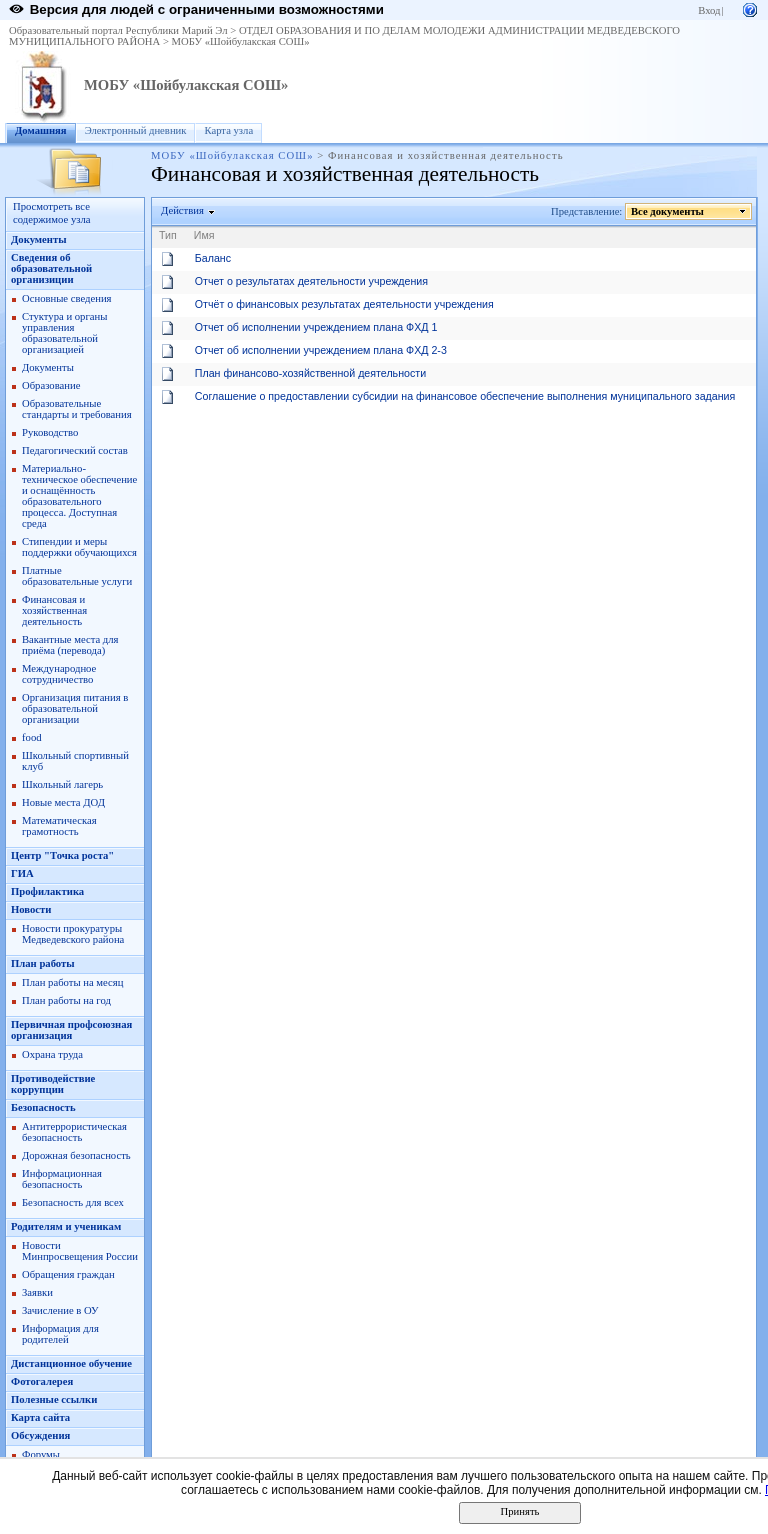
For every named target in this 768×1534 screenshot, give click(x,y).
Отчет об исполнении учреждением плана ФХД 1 (316, 327)
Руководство (50, 432)
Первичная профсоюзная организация (71, 1030)
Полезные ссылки (54, 1399)
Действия (183, 210)
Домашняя (41, 130)
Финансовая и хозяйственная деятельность (54, 610)
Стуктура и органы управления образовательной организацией (64, 333)
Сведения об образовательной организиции (51, 268)
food (32, 737)
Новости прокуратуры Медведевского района (73, 934)
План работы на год (66, 1000)
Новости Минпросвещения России (80, 1251)
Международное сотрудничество (59, 674)
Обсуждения (40, 1435)
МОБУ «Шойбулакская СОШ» (241, 41)
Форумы (41, 1454)
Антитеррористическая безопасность (74, 1132)
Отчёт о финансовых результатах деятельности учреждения (344, 304)
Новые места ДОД (63, 802)
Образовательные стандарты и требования (77, 409)
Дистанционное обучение (71, 1363)
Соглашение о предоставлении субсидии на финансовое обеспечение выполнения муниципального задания (465, 396)
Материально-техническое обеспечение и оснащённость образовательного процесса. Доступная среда (79, 496)
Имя (204, 235)
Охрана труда (52, 1054)
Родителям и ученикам (66, 1226)
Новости (31, 909)
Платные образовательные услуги (77, 576)
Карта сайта (40, 1417)
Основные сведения (67, 298)
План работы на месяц (72, 982)
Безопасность (43, 1107)
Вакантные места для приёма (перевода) (70, 645)
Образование (51, 385)
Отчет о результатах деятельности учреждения (311, 281)
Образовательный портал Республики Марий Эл (118, 30)
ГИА (22, 873)
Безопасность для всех (73, 1202)
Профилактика (47, 891)
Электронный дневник (136, 130)
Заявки (37, 1292)
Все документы (668, 211)
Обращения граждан (68, 1274)
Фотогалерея (42, 1381)
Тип (168, 235)
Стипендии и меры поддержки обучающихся (79, 547)
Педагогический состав (75, 450)
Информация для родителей (60, 1334)
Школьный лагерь (62, 784)
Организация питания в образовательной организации (75, 708)
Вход (709, 10)
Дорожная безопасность (76, 1155)
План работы (43, 963)
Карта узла (228, 130)
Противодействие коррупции (53, 1084)
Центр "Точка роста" (62, 855)
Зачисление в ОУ (60, 1310)
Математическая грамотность (59, 826)
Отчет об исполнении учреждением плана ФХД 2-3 (321, 350)
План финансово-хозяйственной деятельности (310, 373)
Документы (39, 239)
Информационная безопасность (62, 1179)
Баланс (213, 258)
